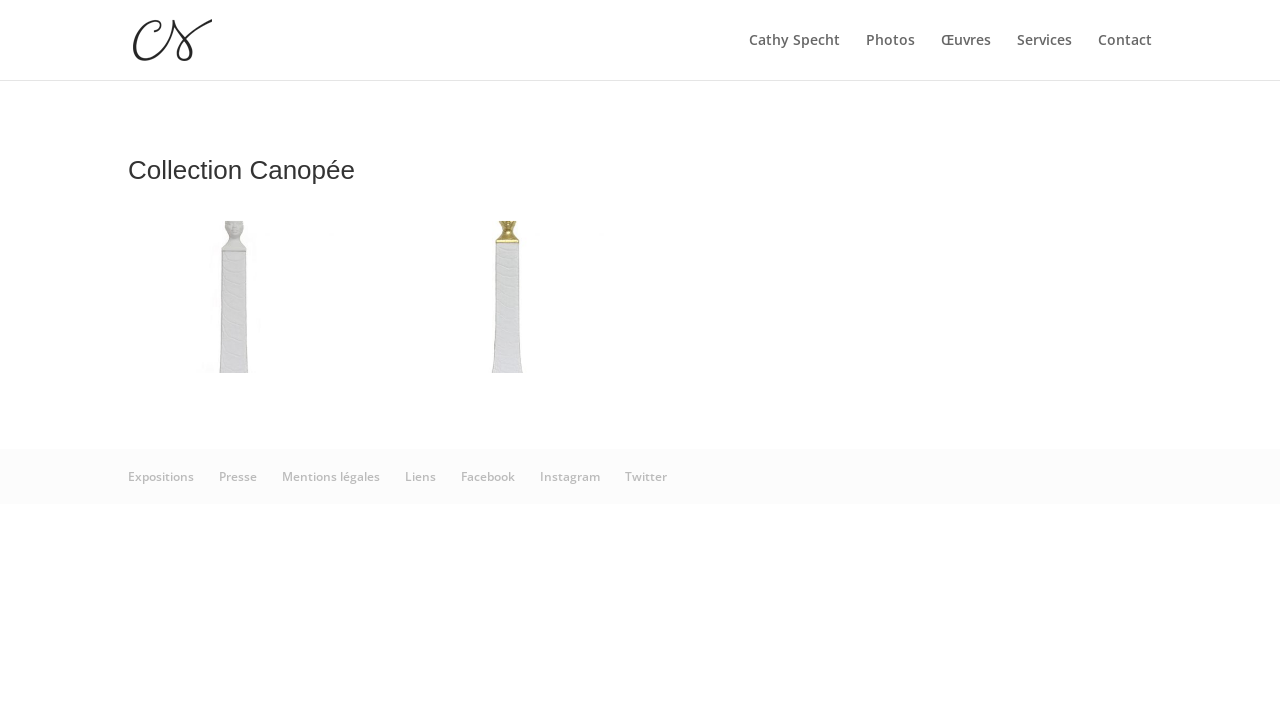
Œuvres (966, 41)
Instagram (570, 476)
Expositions (161, 476)
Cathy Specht (794, 41)
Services (1044, 41)
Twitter (646, 476)
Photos (890, 41)
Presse (238, 476)
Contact (1125, 41)
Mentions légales (331, 476)
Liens (420, 476)
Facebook (488, 476)
